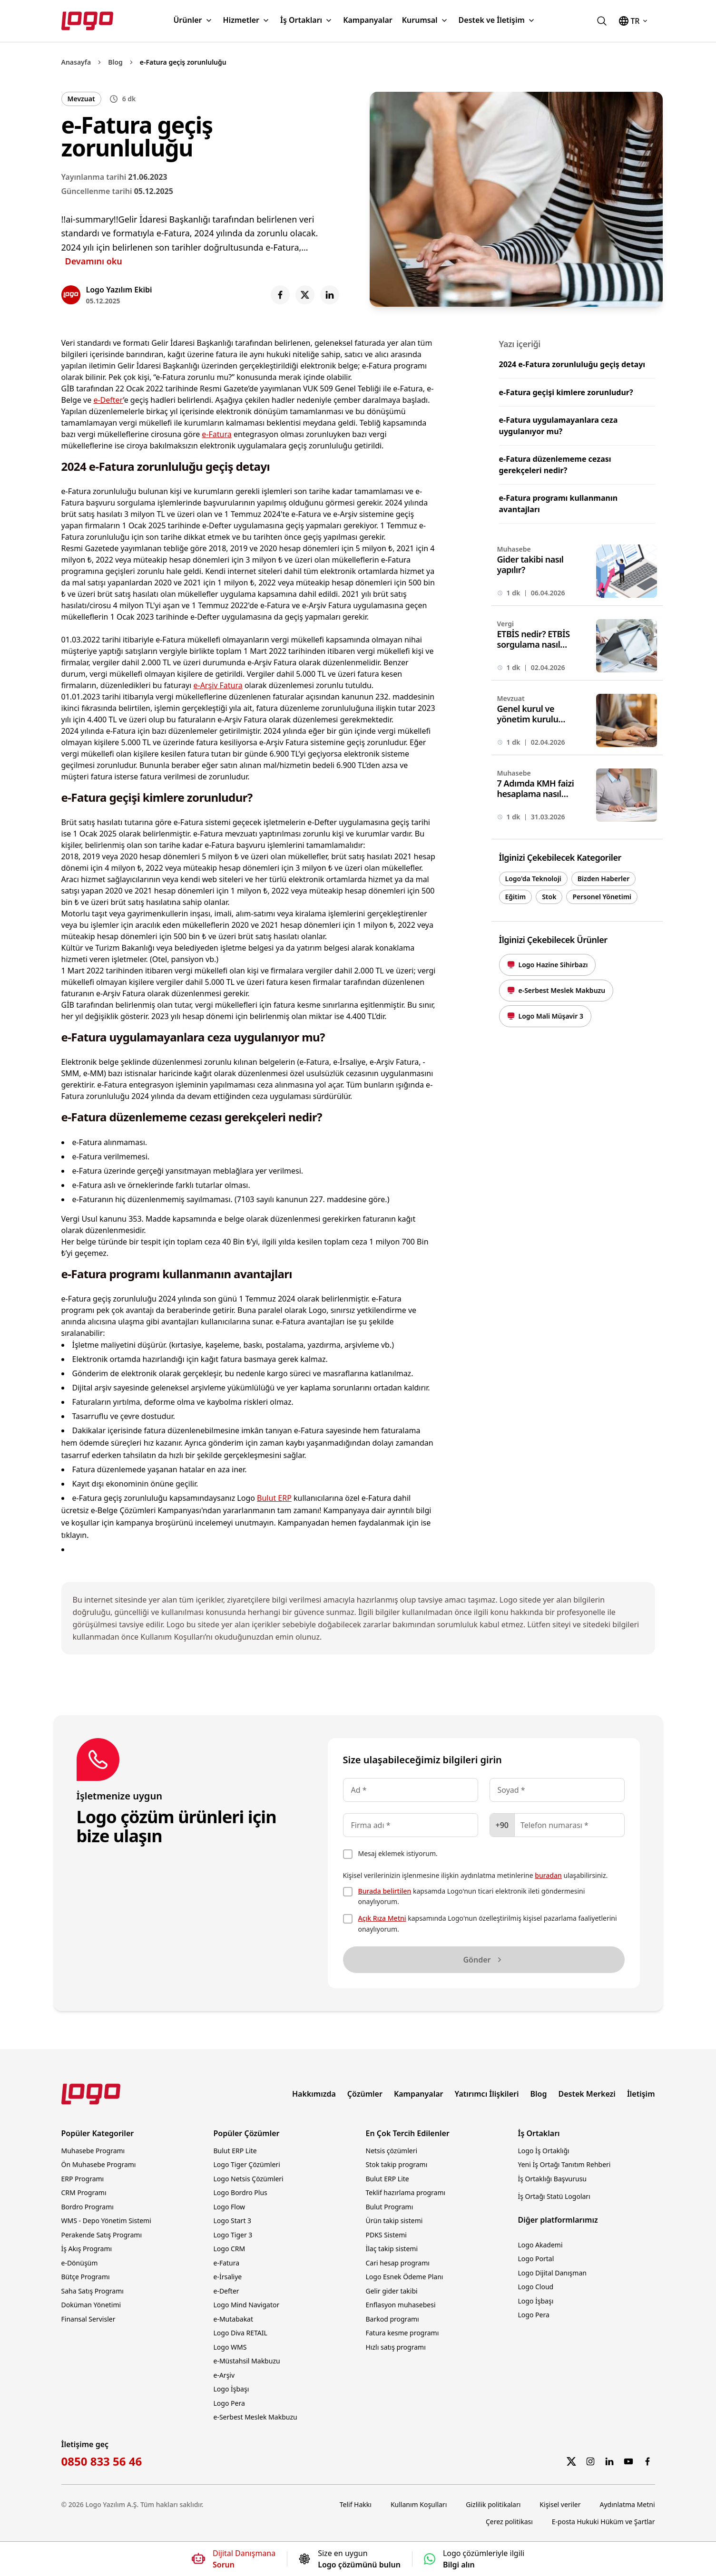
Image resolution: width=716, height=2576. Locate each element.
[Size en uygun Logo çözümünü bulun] (350, 2558)
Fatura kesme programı (402, 2332)
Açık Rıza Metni (382, 1918)
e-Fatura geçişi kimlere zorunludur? (566, 392)
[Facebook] (647, 2461)
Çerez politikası (509, 2521)
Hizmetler (247, 20)
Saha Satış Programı (92, 2290)
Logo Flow (229, 2206)
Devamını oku (94, 261)
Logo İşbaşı (231, 2388)
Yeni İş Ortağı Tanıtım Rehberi (564, 2164)
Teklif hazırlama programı (406, 2192)
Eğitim (515, 896)
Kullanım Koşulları (419, 2504)
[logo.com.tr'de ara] (602, 21)
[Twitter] (571, 2461)
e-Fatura (216, 434)
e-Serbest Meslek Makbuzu (255, 2416)
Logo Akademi (540, 2244)
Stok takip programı (397, 2164)
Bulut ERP (274, 1498)
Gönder (483, 1959)
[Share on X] (304, 294)
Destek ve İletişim (497, 20)
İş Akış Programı (86, 2248)
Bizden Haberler (604, 878)
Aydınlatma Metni (627, 2504)
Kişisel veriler (559, 2504)
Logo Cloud (536, 2286)
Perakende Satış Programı (101, 2234)
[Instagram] (590, 2461)
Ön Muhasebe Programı (98, 2164)
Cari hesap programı (398, 2262)
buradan (548, 1875)
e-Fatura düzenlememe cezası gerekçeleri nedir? (555, 465)
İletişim (641, 2094)
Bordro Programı (87, 2206)
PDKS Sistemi (386, 2234)
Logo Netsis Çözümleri (249, 2178)
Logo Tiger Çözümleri (247, 2164)
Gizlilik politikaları (493, 2504)
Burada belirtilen (385, 1891)
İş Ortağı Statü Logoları (554, 2196)
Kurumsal (425, 20)
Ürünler (193, 20)
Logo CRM (229, 2248)
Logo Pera (229, 2403)
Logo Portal (536, 2258)
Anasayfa (76, 62)
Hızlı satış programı (396, 2347)
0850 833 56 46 (101, 2461)
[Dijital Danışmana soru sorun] (233, 2558)
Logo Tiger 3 (233, 2234)
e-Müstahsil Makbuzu (247, 2360)
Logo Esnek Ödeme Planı (404, 2276)
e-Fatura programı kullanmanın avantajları (558, 504)
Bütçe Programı (85, 2276)
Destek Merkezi (586, 2094)
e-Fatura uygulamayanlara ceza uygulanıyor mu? (558, 426)
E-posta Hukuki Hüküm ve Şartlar (603, 2521)
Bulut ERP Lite (235, 2150)
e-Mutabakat (234, 2318)
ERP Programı (82, 2178)
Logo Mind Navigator (247, 2304)
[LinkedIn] (609, 2461)
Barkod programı (392, 2318)
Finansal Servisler (88, 2318)
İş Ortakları (306, 20)
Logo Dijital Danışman (552, 2272)
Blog (115, 62)
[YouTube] (628, 2461)
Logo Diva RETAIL (240, 2332)
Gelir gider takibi (392, 2290)
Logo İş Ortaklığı (543, 2150)
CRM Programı (84, 2192)
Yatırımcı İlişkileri (487, 2094)
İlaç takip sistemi (392, 2248)
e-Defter (108, 400)
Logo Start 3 (233, 2220)
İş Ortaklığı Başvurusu (552, 2178)
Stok (549, 896)
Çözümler (365, 2094)
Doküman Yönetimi (91, 2304)
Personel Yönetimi (601, 896)
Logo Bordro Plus (240, 2192)
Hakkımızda (314, 2094)
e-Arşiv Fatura (217, 685)
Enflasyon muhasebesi (401, 2304)
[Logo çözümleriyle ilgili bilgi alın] (474, 2558)
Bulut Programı (389, 2206)
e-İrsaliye (228, 2276)
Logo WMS (230, 2347)
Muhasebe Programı (93, 2150)
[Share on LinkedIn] (329, 294)
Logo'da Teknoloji (533, 878)
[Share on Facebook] (280, 294)
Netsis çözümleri (392, 2150)
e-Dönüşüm (79, 2262)
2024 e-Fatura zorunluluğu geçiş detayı (572, 364)
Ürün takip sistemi (394, 2220)
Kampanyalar (367, 20)
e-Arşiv (224, 2375)
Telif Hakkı (356, 2504)
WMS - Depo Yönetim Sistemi (106, 2220)
